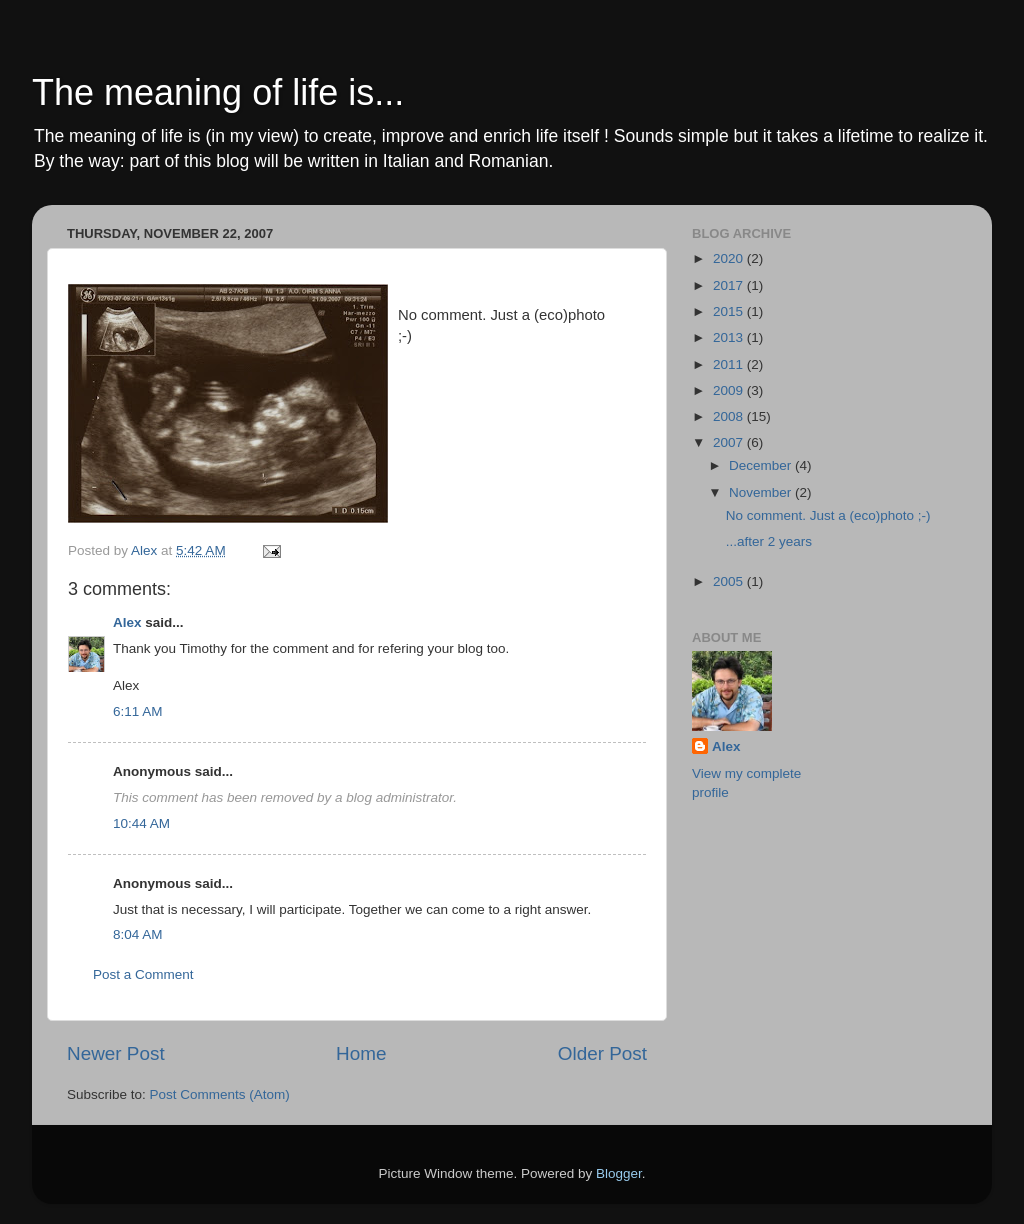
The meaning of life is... (218, 92)
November (762, 492)
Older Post (602, 1053)
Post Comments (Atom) (220, 1094)
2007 (730, 442)
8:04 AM (138, 934)
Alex (127, 622)
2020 (730, 258)
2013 (730, 337)
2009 (730, 390)
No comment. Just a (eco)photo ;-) (828, 515)
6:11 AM (138, 711)
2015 (730, 311)
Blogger (619, 1173)
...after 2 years (769, 541)
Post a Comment (143, 974)
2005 (730, 581)
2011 (730, 364)
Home (361, 1053)
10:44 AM (141, 823)
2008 (730, 416)
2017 (730, 285)
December (762, 465)
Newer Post (116, 1053)
